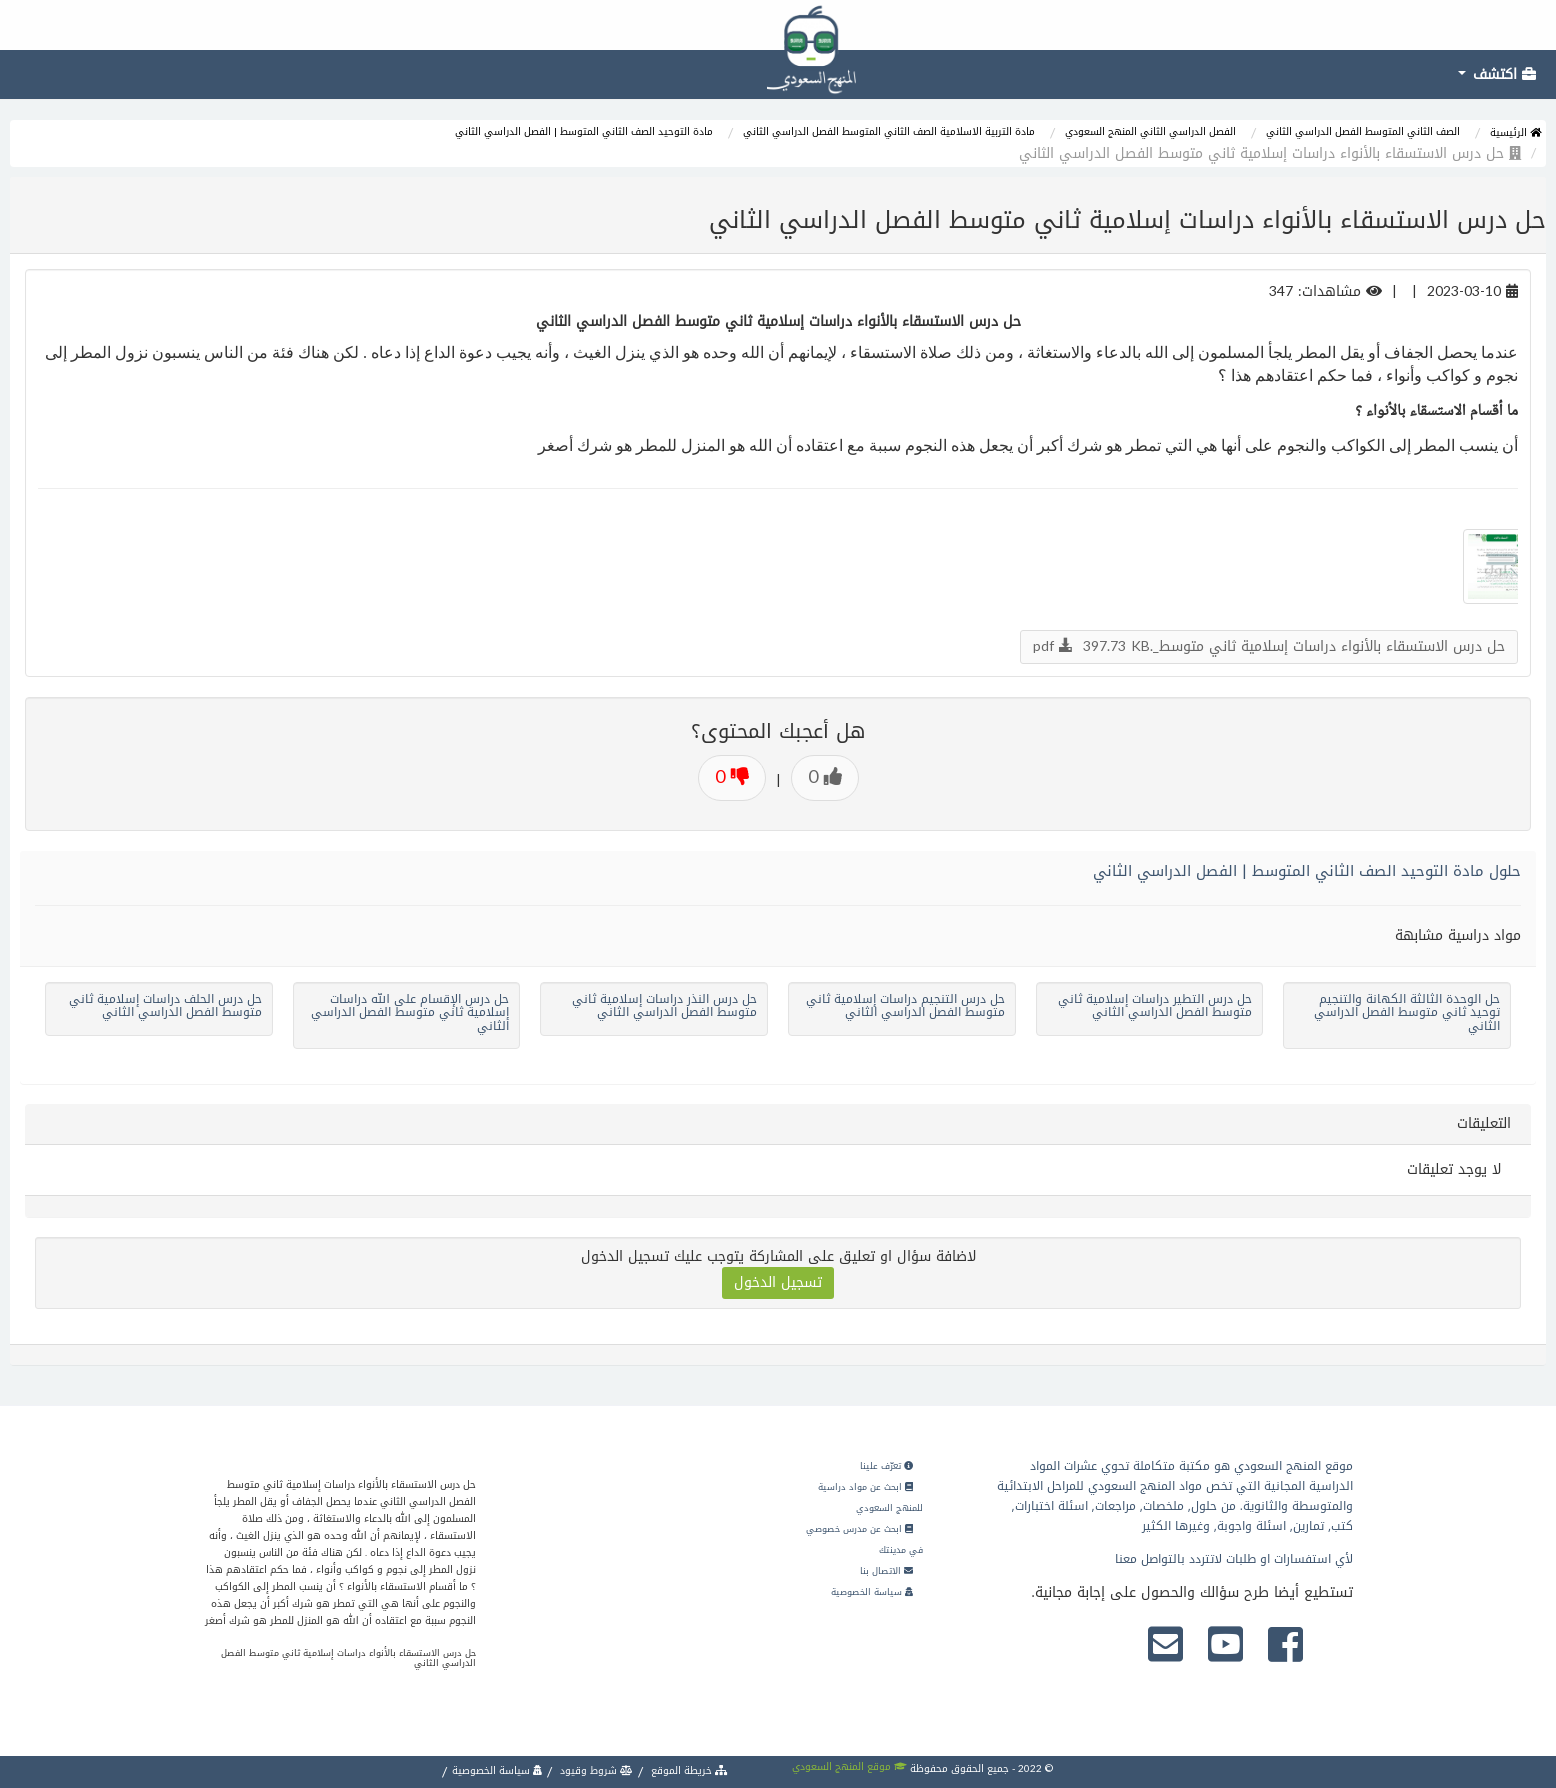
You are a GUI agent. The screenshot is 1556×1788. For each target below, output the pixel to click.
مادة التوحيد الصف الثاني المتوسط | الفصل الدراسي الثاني (584, 131)
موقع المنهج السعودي (849, 1766)
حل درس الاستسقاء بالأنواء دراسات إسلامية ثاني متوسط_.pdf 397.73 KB (1269, 646)
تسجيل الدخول (778, 1282)
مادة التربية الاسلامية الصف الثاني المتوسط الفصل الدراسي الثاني (889, 131)
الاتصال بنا (886, 1571)
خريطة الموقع (688, 1770)
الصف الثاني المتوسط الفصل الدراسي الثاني (1363, 131)
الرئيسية (1515, 132)
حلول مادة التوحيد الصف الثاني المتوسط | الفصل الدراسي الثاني (1307, 871)
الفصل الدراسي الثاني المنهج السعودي (1150, 131)
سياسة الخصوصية (872, 1592)
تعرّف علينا (886, 1466)
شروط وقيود (595, 1770)
